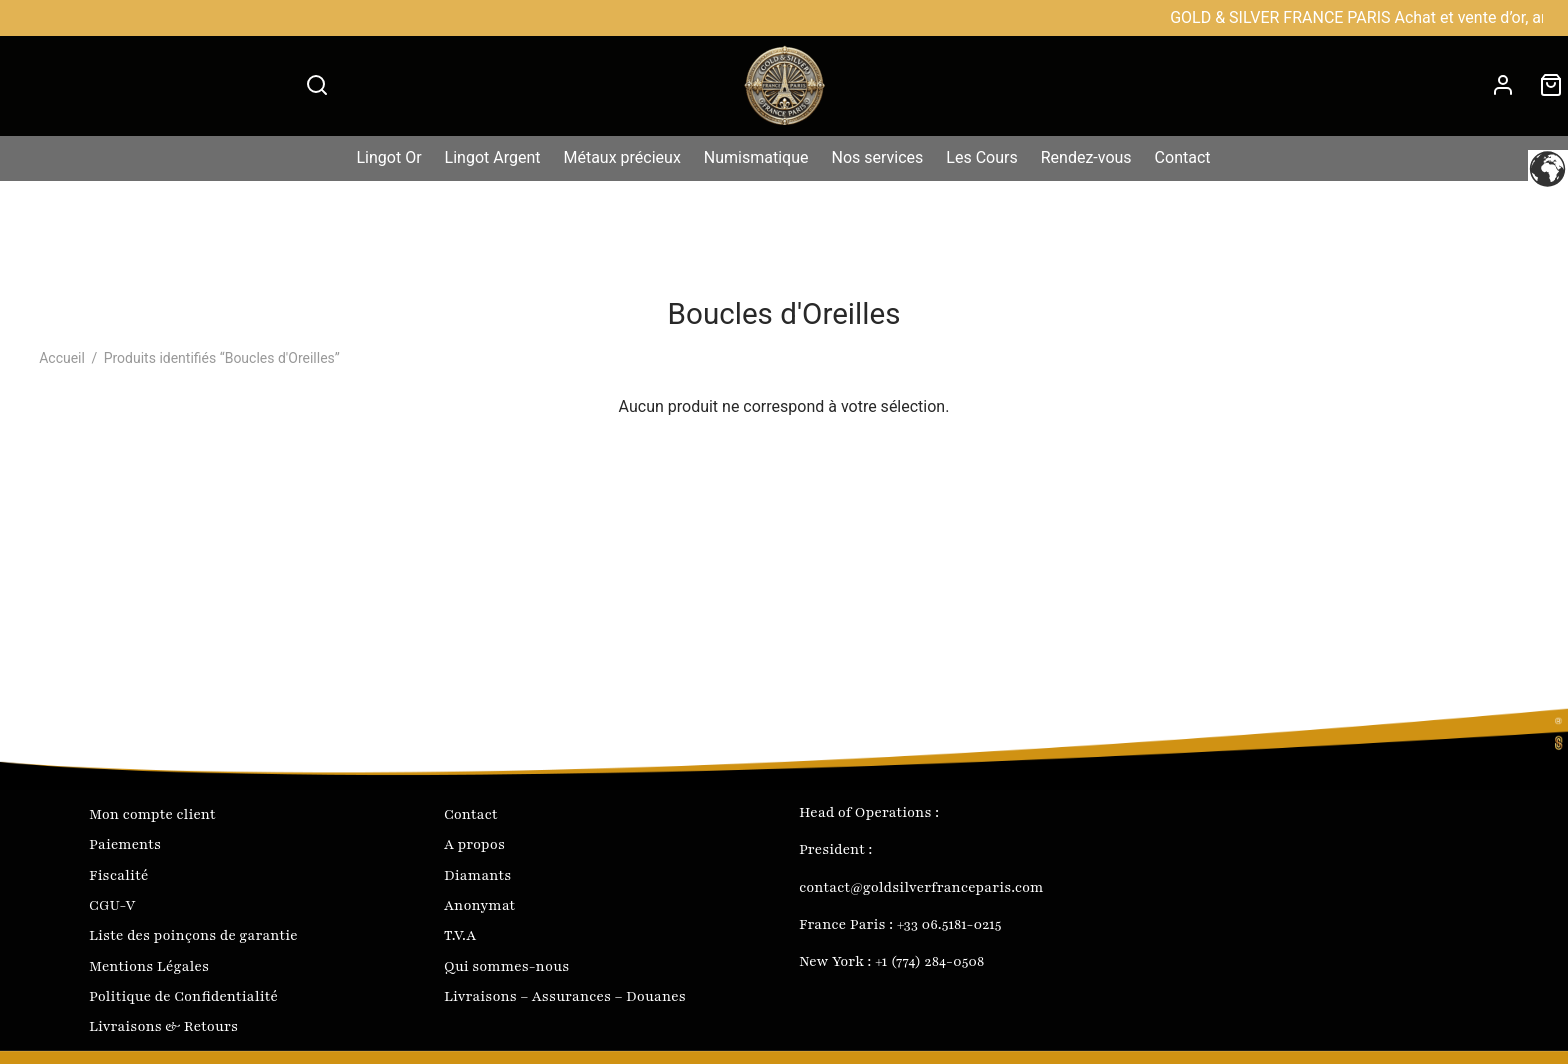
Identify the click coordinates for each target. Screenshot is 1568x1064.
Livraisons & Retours (163, 1026)
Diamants (477, 875)
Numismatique (756, 157)
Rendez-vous (1086, 157)
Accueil (62, 358)
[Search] (317, 85)
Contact (1183, 157)
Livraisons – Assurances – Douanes (565, 996)
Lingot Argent (493, 157)
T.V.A (460, 935)
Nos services (878, 157)
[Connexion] (1503, 85)
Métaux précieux (621, 157)
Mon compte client (152, 814)
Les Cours (981, 157)
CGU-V (112, 905)
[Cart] (1551, 85)
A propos (474, 844)
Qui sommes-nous (506, 966)
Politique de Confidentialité (183, 996)
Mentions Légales (149, 966)
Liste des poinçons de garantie (193, 935)
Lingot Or (388, 157)
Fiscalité (118, 875)
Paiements (125, 844)
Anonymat (479, 905)
